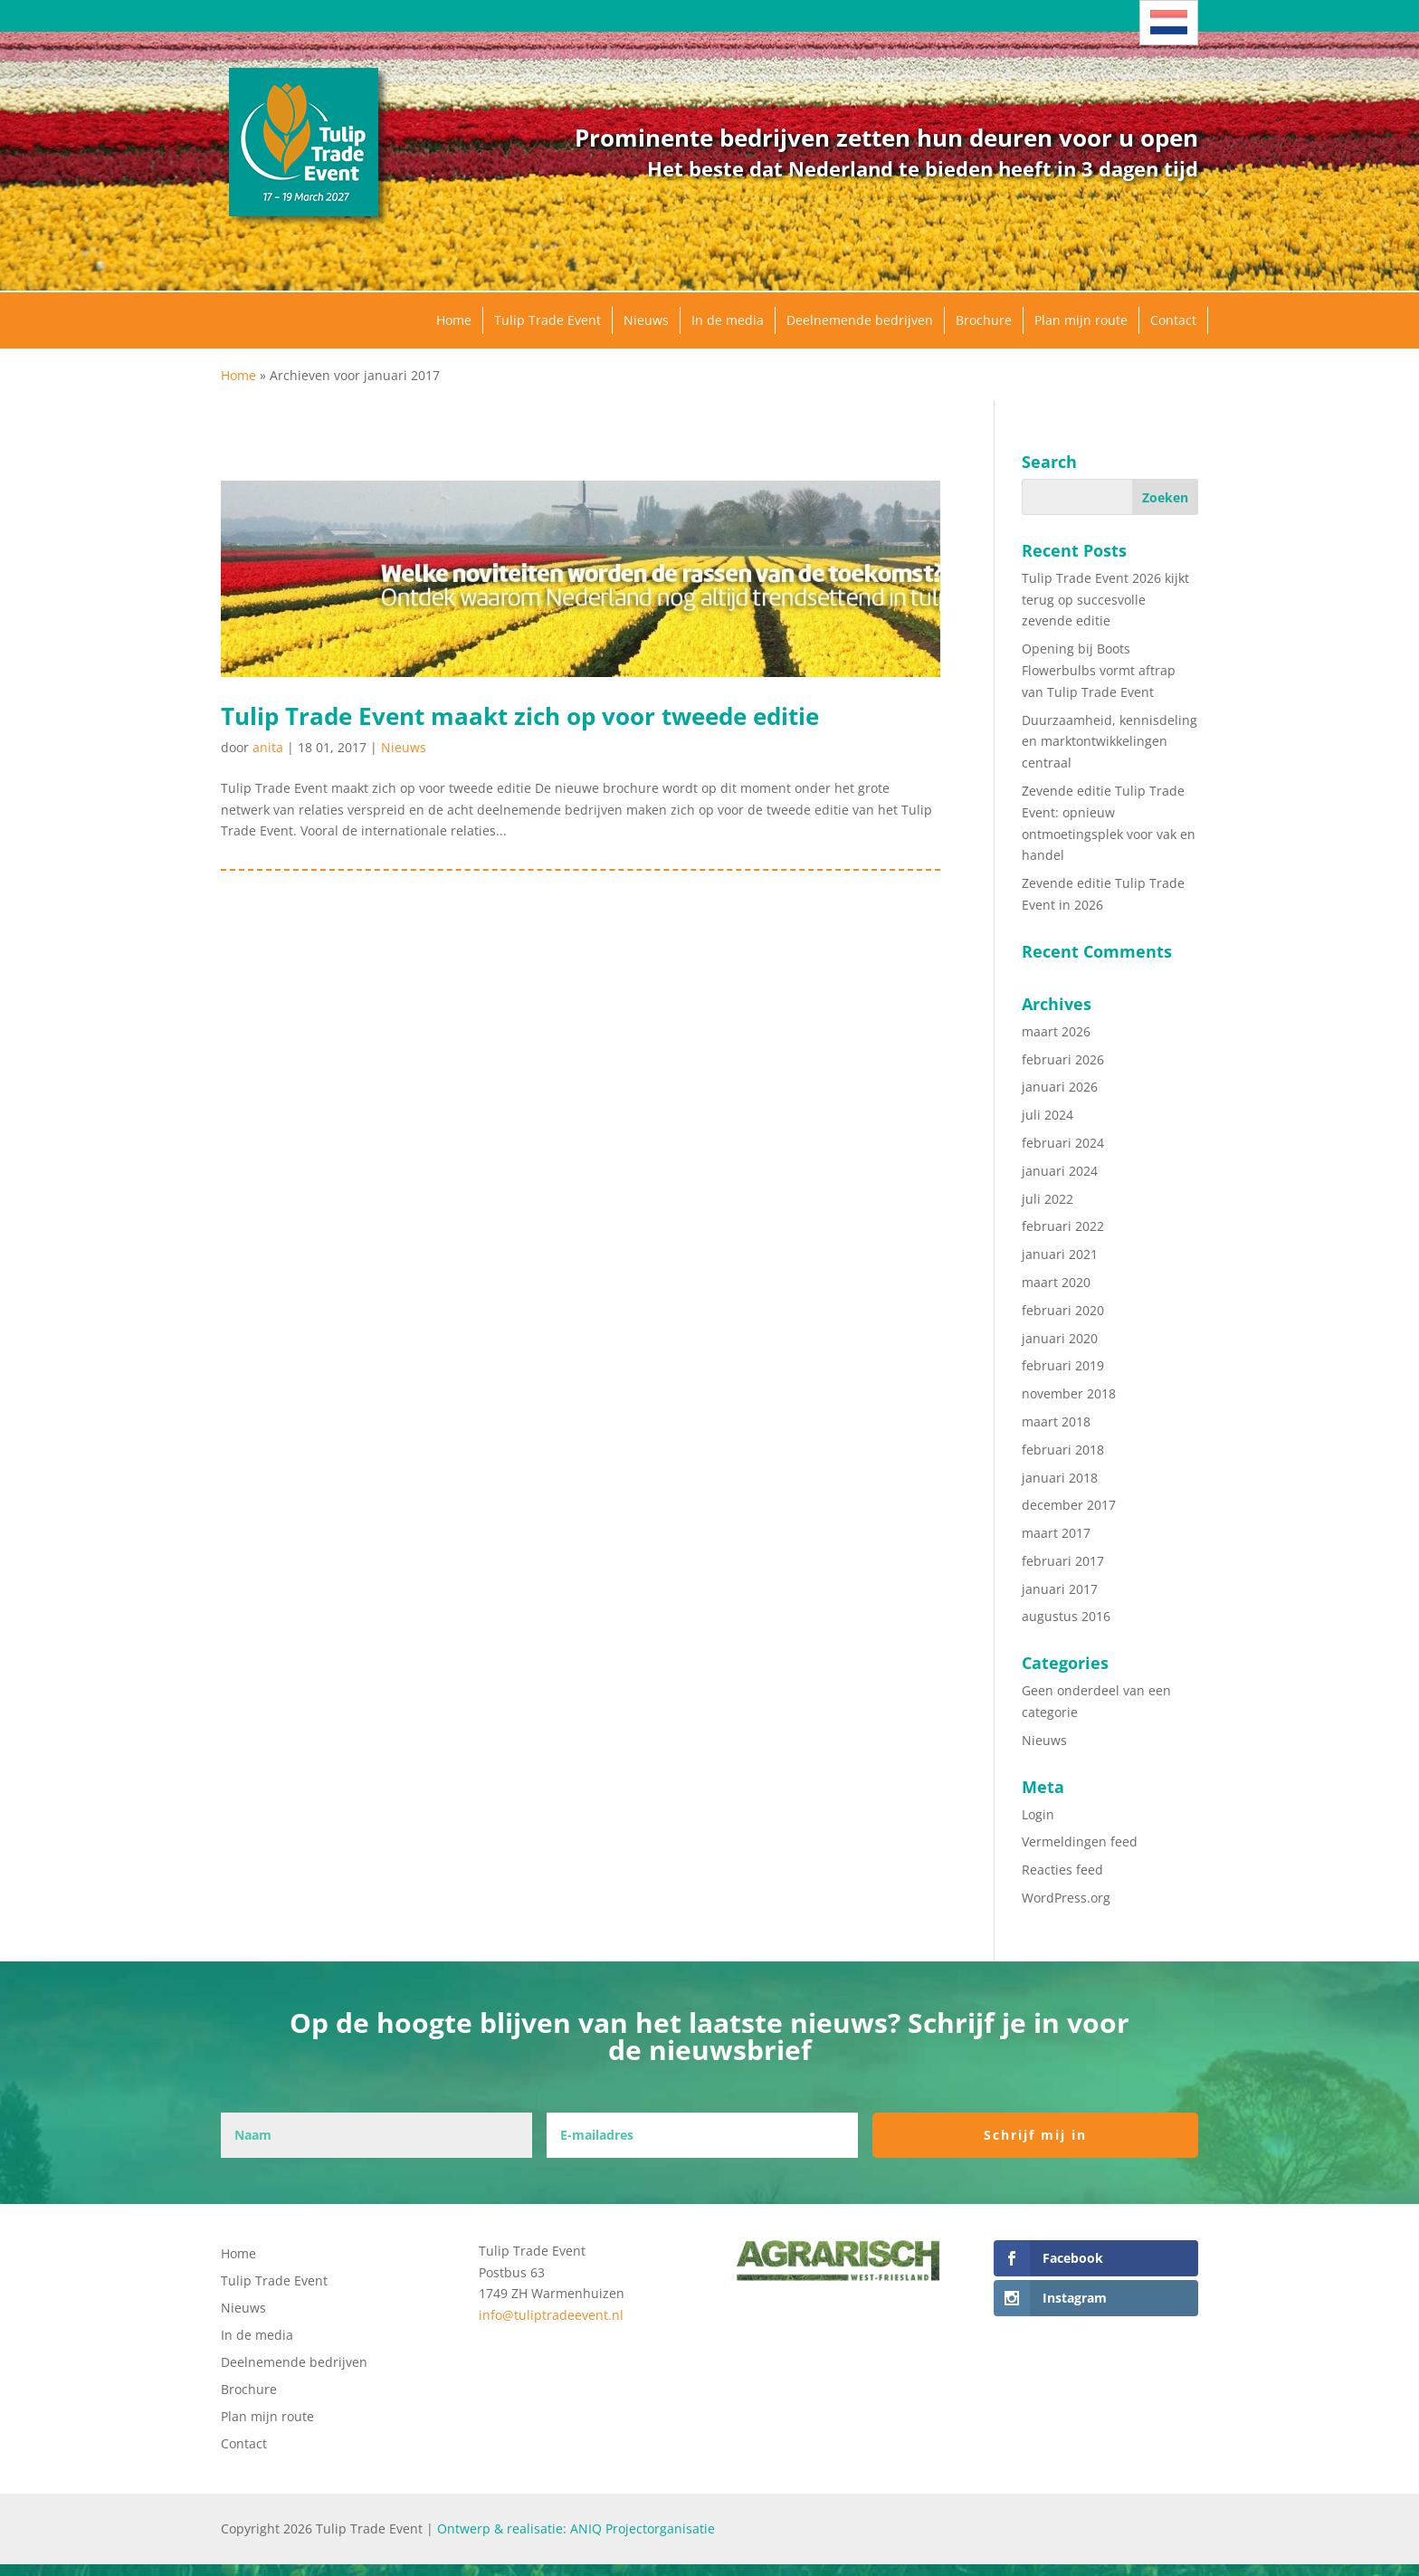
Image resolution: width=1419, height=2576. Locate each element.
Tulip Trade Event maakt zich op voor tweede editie (520, 716)
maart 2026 (1056, 1031)
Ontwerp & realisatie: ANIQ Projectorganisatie (576, 2528)
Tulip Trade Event (547, 320)
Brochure (984, 320)
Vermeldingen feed (1080, 1841)
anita (267, 747)
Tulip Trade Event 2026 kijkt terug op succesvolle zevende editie (1105, 599)
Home (453, 320)
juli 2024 (1047, 1114)
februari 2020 (1063, 1310)
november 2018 (1069, 1393)
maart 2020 (1056, 1282)
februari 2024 (1063, 1142)
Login (1038, 1814)
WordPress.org (1066, 1897)
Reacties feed (1062, 1869)
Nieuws (646, 320)
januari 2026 (1060, 1086)
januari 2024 (1060, 1170)
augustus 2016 (1066, 1616)
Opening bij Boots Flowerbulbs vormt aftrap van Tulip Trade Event (1099, 670)
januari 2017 (1060, 1589)
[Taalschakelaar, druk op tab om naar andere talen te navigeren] (1168, 22)
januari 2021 (1060, 1254)
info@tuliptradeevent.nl (551, 2314)
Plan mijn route (1081, 320)
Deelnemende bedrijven (859, 320)
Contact (1173, 320)
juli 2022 (1047, 1198)
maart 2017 (1056, 1532)
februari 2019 (1063, 1365)
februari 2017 (1063, 1560)
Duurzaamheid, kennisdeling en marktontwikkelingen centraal (1109, 741)
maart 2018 (1056, 1421)
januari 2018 (1060, 1477)
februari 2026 (1063, 1059)
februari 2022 (1063, 1226)
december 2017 (1069, 1504)
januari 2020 (1060, 1338)
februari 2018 (1063, 1449)
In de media (727, 320)
